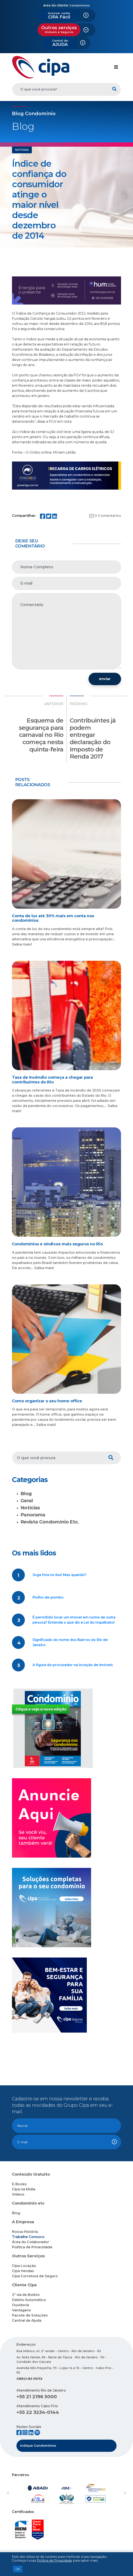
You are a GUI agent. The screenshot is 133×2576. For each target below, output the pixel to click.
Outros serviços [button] (59, 29)
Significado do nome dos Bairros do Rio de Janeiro (70, 1642)
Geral (27, 1501)
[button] (15, 2493)
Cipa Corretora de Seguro (35, 2276)
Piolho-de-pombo (48, 1597)
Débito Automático (29, 2300)
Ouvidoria (20, 2305)
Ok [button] (18, 2569)
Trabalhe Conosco (28, 2237)
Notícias (30, 1508)
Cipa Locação (24, 2266)
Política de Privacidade (32, 2247)
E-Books (19, 2184)
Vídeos (18, 2194)
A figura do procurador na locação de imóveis (73, 1665)
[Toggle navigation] (116, 67)
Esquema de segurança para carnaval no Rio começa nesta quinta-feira (41, 735)
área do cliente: (56, 5)
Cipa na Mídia (23, 2189)
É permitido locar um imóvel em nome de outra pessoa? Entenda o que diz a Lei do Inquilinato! (74, 1619)
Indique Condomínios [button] (38, 2445)
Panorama (33, 1515)
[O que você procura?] (60, 89)
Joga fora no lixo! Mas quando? (59, 1575)
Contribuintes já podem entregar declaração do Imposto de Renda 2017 (93, 738)
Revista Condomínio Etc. (50, 1522)
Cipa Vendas (23, 2271)
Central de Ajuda (26, 2320)
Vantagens (21, 2310)
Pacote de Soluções (30, 2315)
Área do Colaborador (30, 2242)
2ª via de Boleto (26, 2295)
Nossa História (25, 2232)
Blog (26, 1493)
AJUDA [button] (60, 43)
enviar (105, 679)
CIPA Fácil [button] (59, 15)
